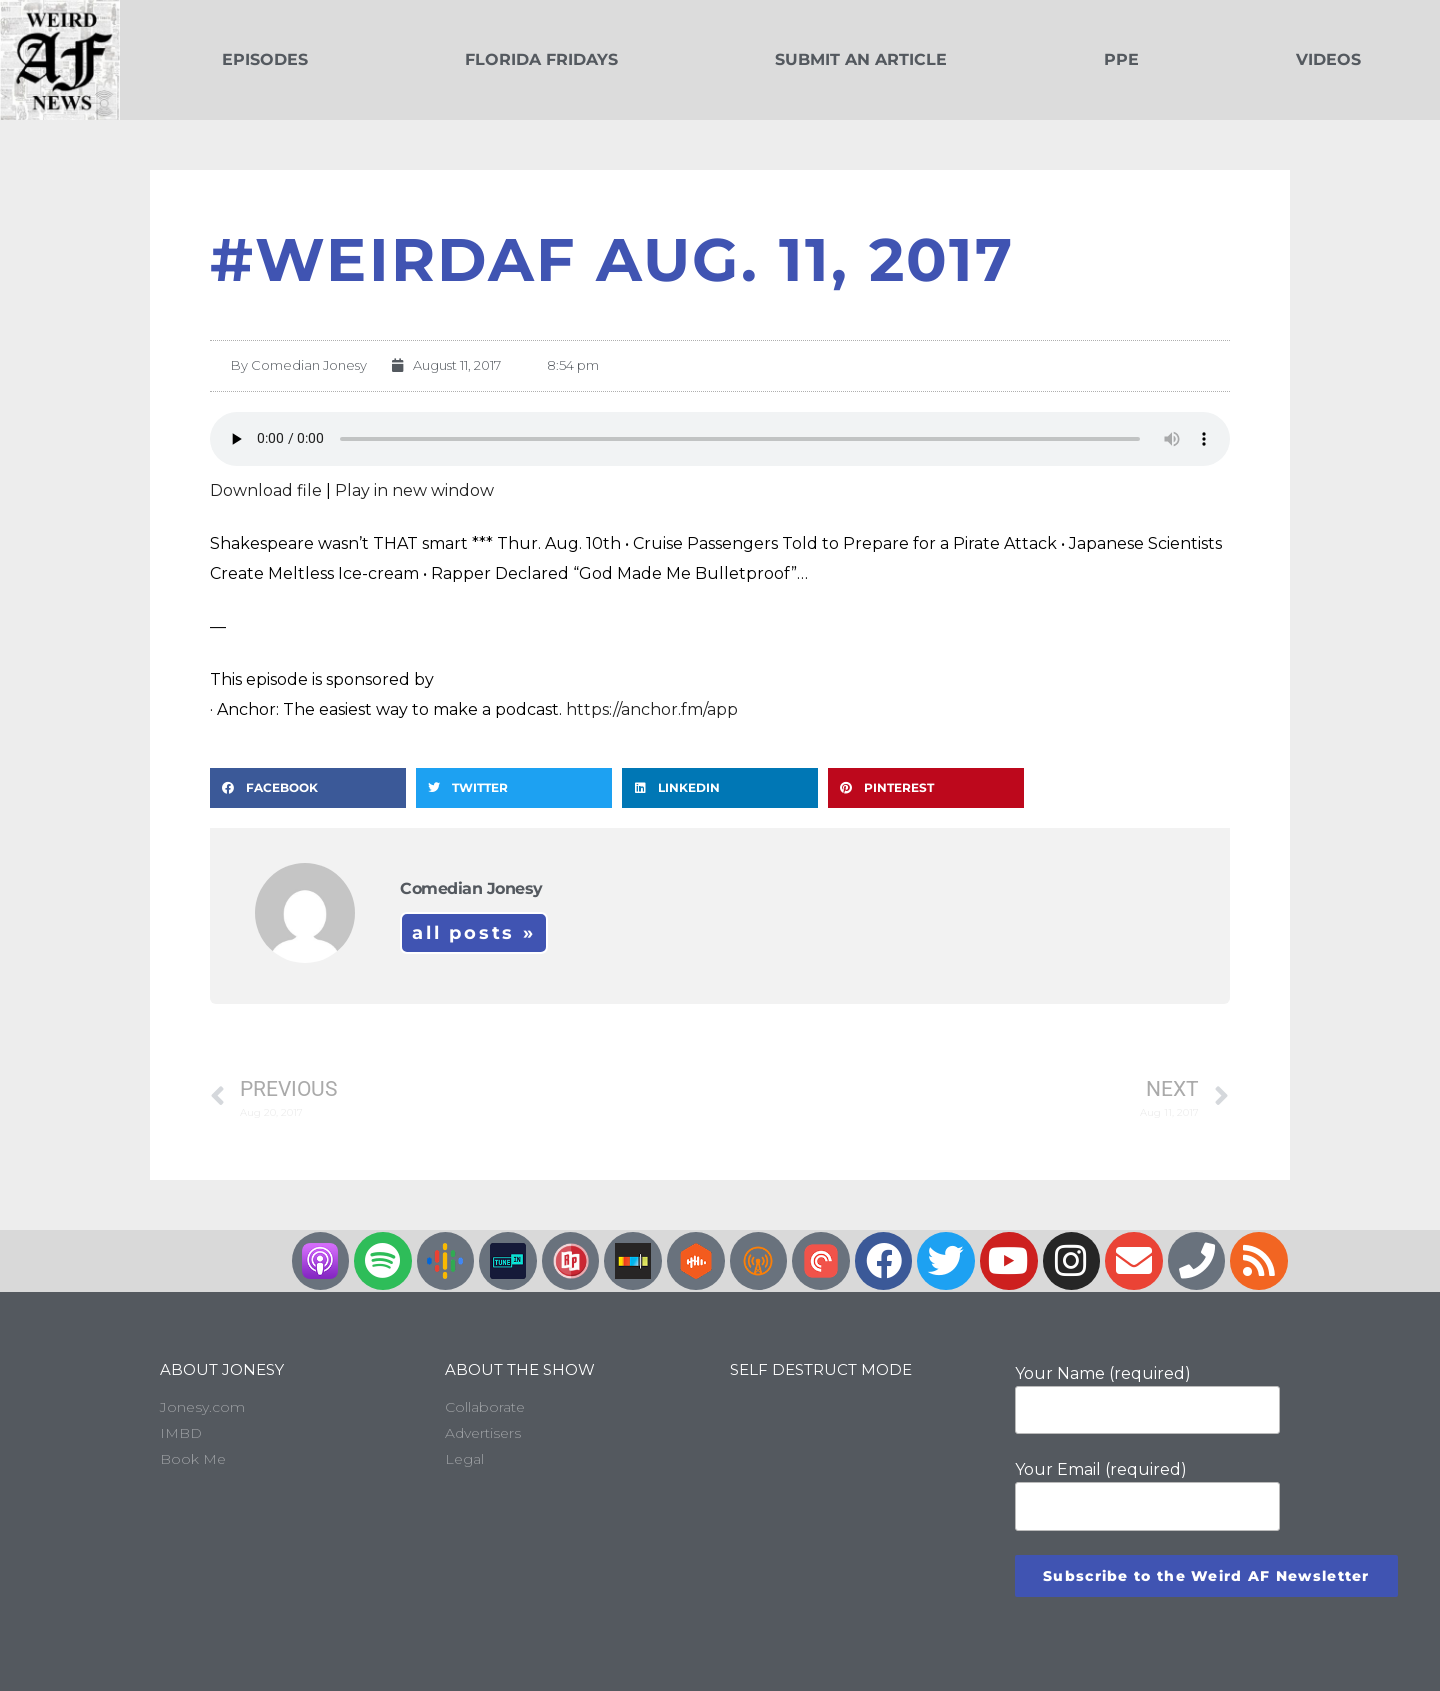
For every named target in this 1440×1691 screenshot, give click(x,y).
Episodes (265, 59)
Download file (266, 490)
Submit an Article (861, 59)
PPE (1121, 59)
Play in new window (414, 490)
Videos (1328, 59)
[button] (308, 788)
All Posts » (474, 933)
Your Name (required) (1147, 1399)
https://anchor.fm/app (652, 709)
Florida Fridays (541, 59)
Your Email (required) (1147, 1495)
